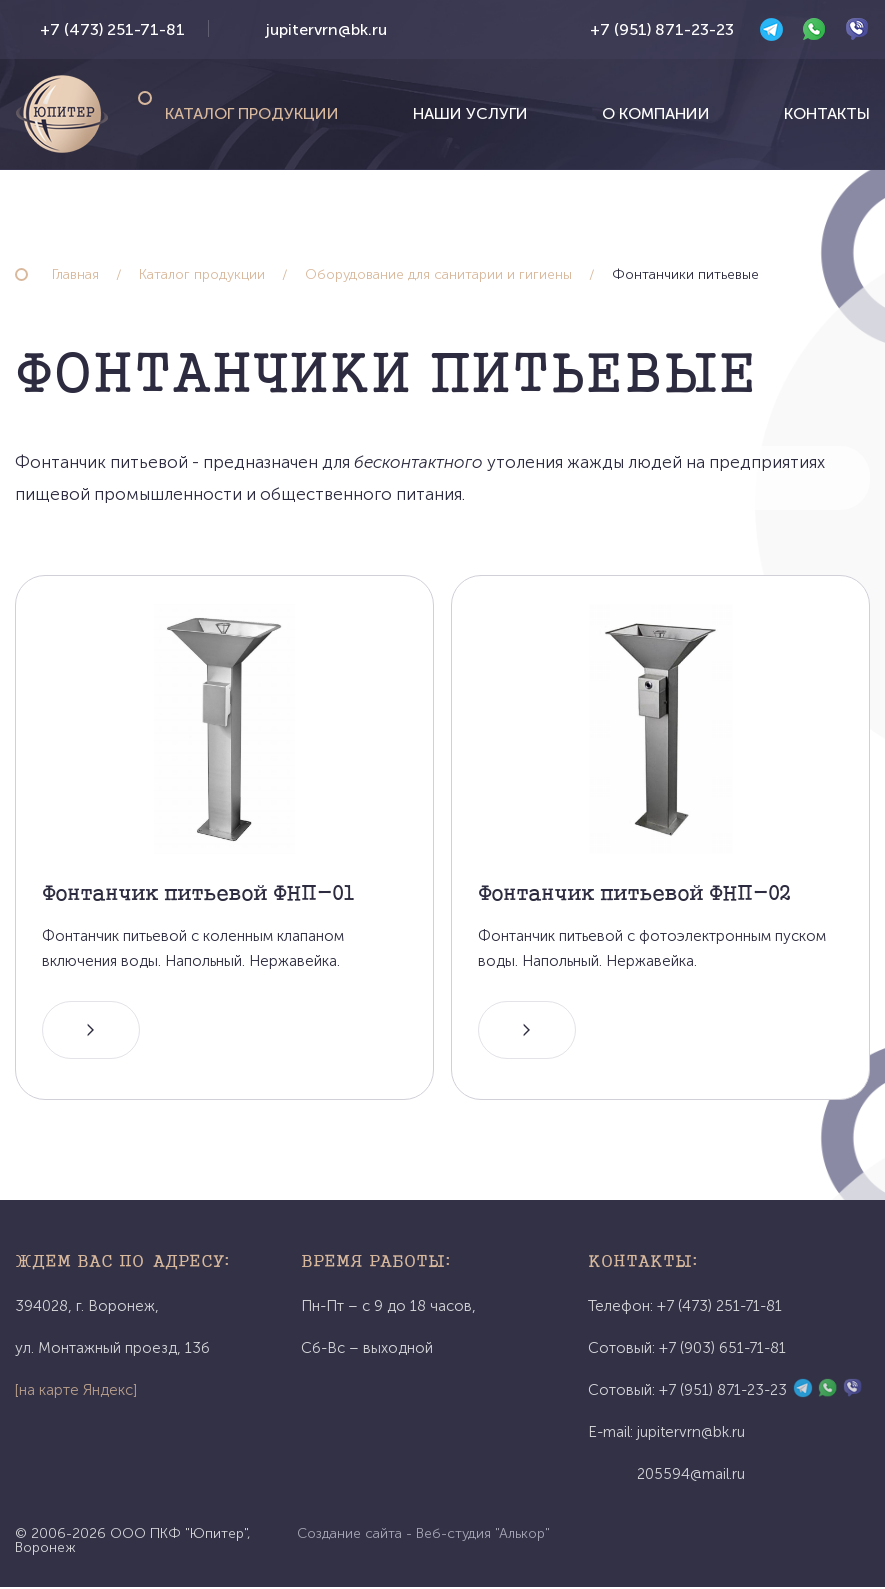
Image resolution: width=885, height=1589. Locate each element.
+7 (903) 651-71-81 (722, 1350)
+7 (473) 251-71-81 (112, 29)
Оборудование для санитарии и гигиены (438, 274)
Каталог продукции (252, 113)
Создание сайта (349, 1535)
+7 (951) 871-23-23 (662, 29)
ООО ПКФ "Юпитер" (178, 1535)
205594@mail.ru (691, 1476)
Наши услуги (470, 113)
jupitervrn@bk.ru (326, 29)
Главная (75, 274)
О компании (656, 113)
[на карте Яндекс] (76, 1392)
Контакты (827, 113)
